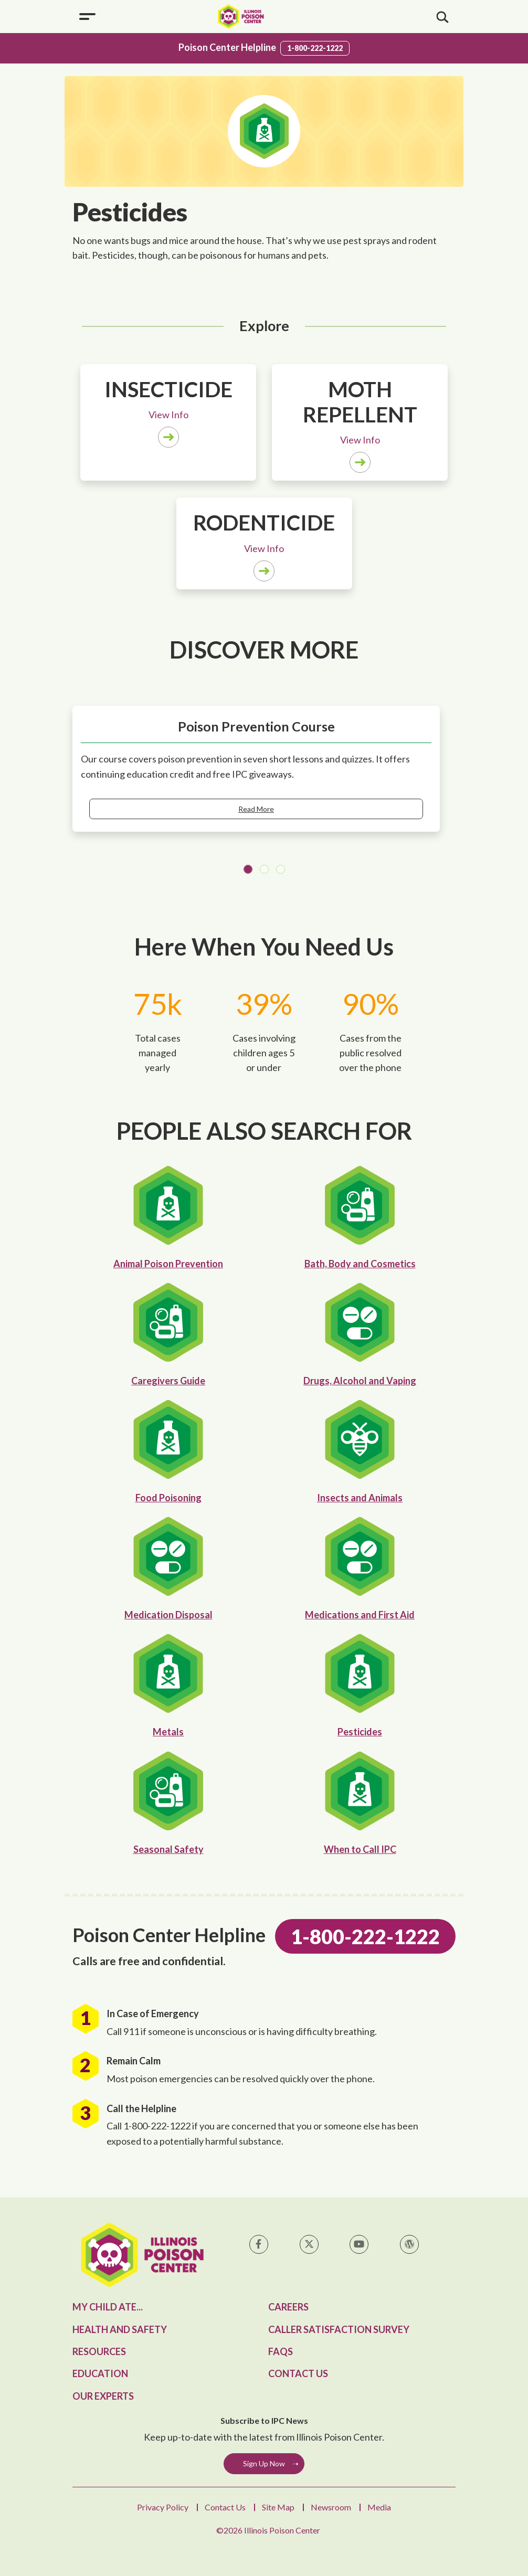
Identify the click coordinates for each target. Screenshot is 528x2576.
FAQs (280, 2351)
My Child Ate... (107, 2307)
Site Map (278, 2507)
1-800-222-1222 (315, 48)
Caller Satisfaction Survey (338, 2329)
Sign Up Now (264, 2463)
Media (379, 2507)
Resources (99, 2351)
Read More (256, 808)
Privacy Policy (162, 2507)
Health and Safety (119, 2329)
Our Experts (103, 2396)
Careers (288, 2307)
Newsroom (331, 2507)
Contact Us (298, 2373)
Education (100, 2373)
